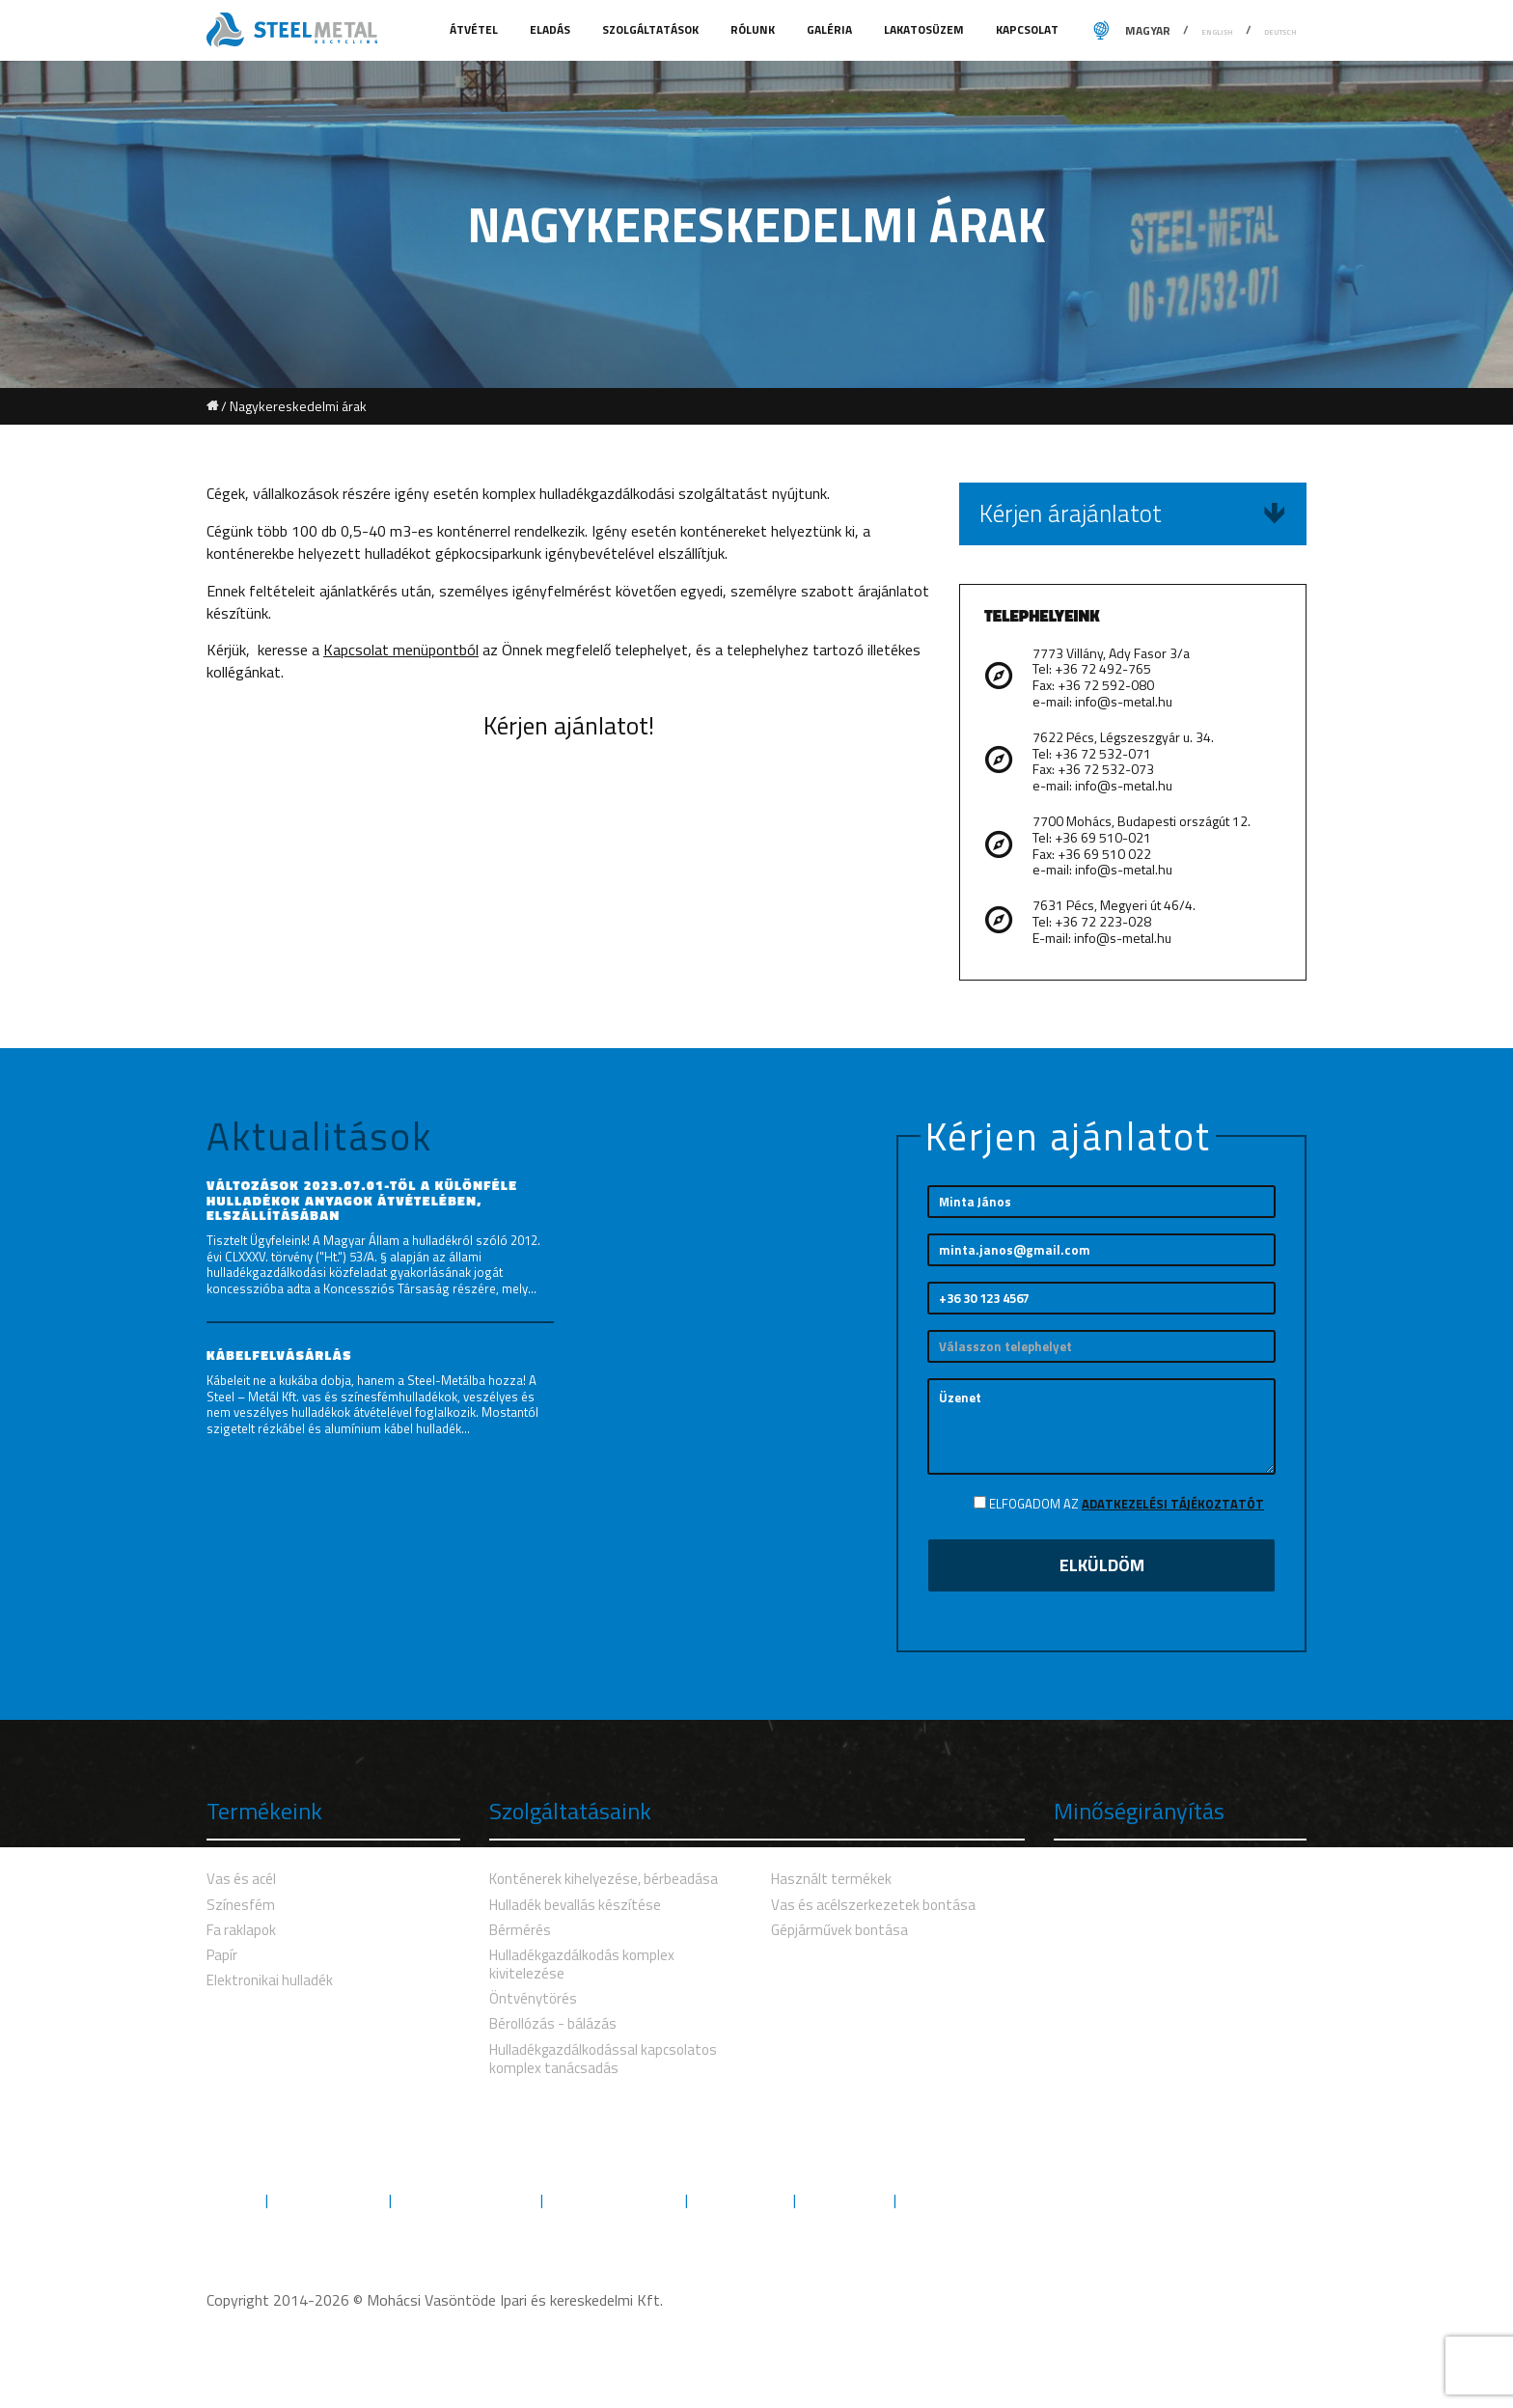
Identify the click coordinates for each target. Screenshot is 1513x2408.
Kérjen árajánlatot (1132, 513)
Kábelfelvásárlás (279, 1354)
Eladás (551, 29)
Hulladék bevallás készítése (575, 1905)
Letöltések (844, 2200)
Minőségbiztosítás (614, 2200)
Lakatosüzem (925, 29)
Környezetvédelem (466, 2200)
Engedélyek (740, 2200)
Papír (221, 1955)
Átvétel (475, 29)
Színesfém (240, 1905)
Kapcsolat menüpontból (401, 649)
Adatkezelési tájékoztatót (1173, 1503)
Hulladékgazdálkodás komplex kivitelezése (581, 1964)
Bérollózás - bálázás (553, 2023)
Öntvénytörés (533, 1998)
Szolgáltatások (651, 29)
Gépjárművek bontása (839, 1930)
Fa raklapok (241, 1930)
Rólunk (754, 29)
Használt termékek (831, 1879)
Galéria (831, 29)
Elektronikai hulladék (269, 1980)
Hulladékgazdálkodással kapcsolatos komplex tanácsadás (603, 2058)
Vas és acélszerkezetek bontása (873, 1905)
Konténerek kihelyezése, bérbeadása (603, 1879)
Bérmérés (520, 1930)
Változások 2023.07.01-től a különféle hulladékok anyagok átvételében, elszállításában (361, 1200)
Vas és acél (241, 1879)
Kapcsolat (1027, 29)
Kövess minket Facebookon (1214, 2199)
